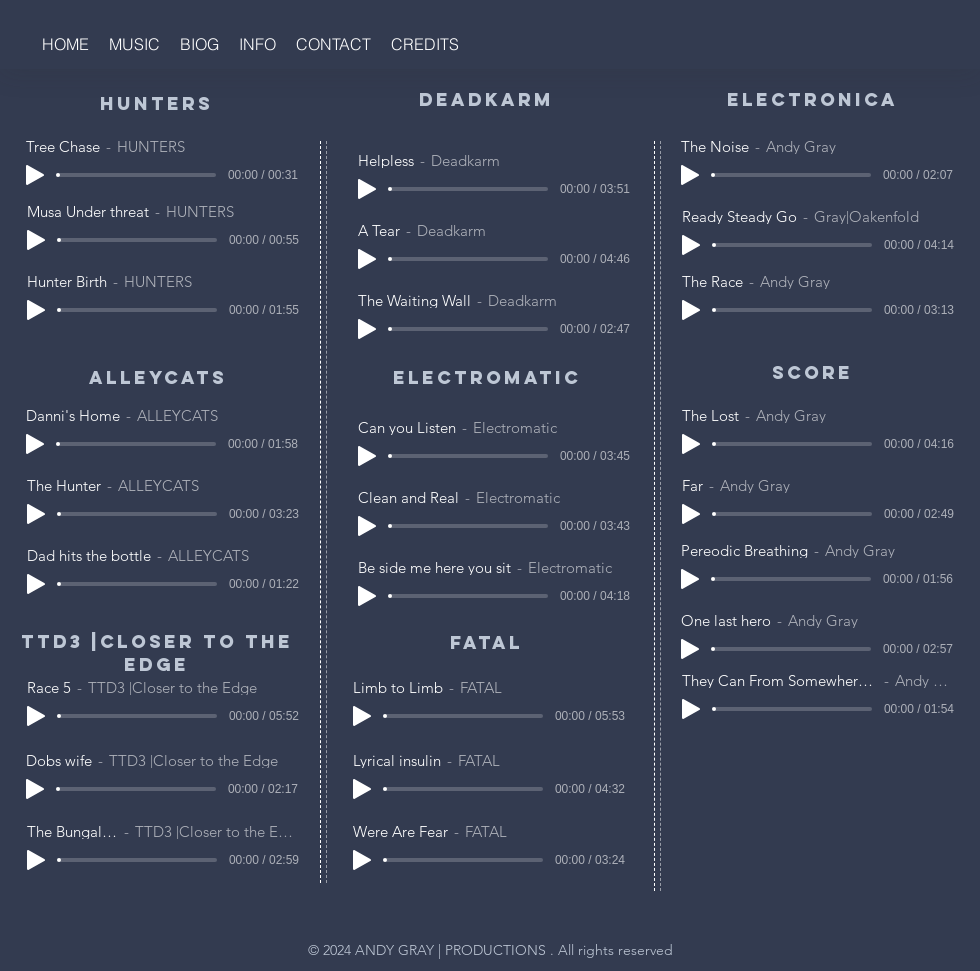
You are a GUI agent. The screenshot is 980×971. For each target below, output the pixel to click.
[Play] (35, 175)
